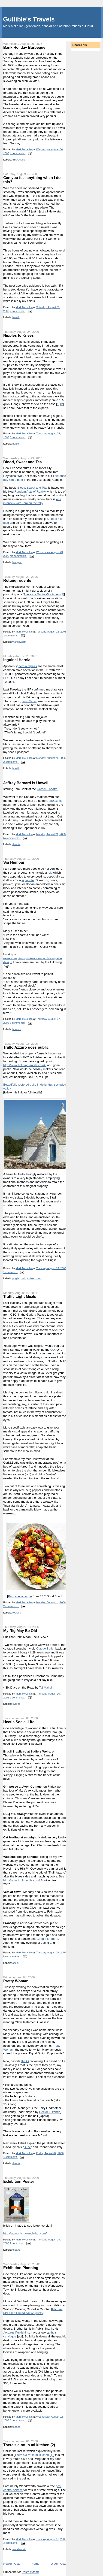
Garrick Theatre (47, 789)
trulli (23, 1278)
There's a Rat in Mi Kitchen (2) (44, 594)
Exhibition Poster (18, 2181)
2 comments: (17, 311)
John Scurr (29, 701)
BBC (6, 678)
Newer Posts (11, 2563)
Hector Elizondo (50, 2112)
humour (16, 1029)
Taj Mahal (45, 1687)
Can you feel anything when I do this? (32, 180)
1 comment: (10, 1272)
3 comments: (17, 437)
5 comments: (17, 1023)
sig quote (28, 880)
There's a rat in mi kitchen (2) (29, 2445)
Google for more (47, 1938)
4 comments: (17, 153)
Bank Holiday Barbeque (24, 47)
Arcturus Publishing (16, 2332)
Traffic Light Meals (19, 1296)
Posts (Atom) (30, 2572)
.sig (50, 872)
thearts (16, 844)
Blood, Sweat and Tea (22, 462)
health (16, 317)
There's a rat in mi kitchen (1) (34, 2455)
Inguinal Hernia (16, 660)
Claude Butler (45, 1648)
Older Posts (58, 2563)
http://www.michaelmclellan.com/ (25, 2233)
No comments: (18, 556)
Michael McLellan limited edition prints (32, 2311)
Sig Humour (13, 862)
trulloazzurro (34, 1278)
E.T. (18, 2002)
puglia (15, 1278)
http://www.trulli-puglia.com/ (21, 1880)
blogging (17, 562)
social (22, 159)
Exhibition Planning (20, 2268)
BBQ (15, 159)
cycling (16, 1703)
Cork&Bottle (54, 800)
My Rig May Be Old (20, 1631)
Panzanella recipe (20, 1596)
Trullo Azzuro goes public (26, 1047)
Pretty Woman (15, 1981)
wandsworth (19, 641)
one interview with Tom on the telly (32, 501)
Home (35, 2563)
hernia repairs (27, 666)
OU (52, 1349)
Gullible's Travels (29, 19)
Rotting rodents (17, 580)
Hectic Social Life (18, 1722)
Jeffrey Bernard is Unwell (25, 783)
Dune (27, 2147)
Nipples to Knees (18, 335)
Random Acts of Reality (30, 491)
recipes (16, 1612)
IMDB (25, 2061)
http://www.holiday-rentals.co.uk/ (24, 1065)
